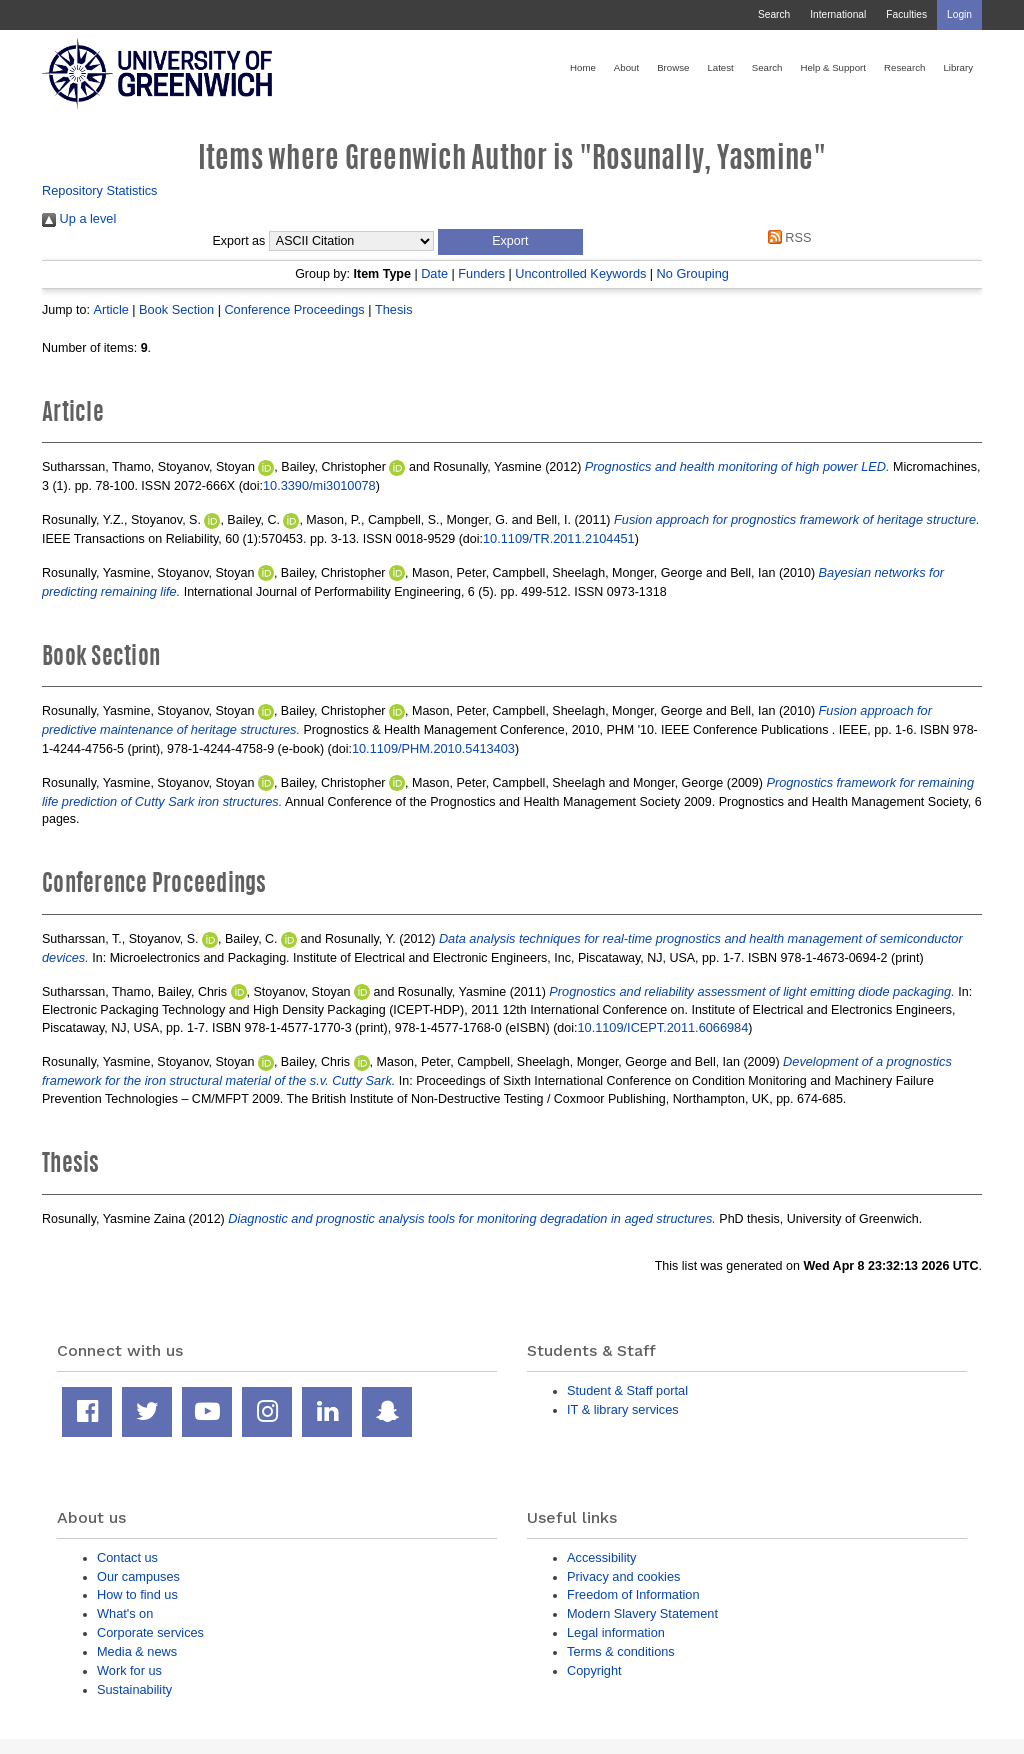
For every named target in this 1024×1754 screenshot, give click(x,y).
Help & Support (833, 67)
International (838, 14)
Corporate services (150, 1632)
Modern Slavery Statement (642, 1613)
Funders (481, 273)
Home (583, 67)
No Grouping (693, 273)
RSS (786, 237)
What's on (125, 1613)
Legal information (616, 1632)
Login (959, 14)
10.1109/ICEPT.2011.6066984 (662, 1027)
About (626, 67)
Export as (239, 241)
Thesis (394, 309)
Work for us (129, 1670)
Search (774, 14)
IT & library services (623, 1409)
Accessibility (601, 1557)
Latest (720, 67)
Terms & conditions (621, 1651)
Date (434, 273)
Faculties (906, 14)
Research (904, 67)
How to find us (137, 1594)
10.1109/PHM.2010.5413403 (433, 748)
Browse (673, 67)
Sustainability (134, 1689)
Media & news (137, 1651)
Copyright (594, 1670)
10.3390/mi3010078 (319, 485)
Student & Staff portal (627, 1390)
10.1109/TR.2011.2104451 (559, 538)
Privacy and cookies (623, 1576)
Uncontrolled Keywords (580, 273)
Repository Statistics (100, 190)
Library (958, 67)
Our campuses (138, 1576)
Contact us (127, 1557)
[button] (510, 242)
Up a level (79, 218)
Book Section (176, 309)
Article (110, 309)
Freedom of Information (633, 1594)
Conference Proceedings (294, 309)
